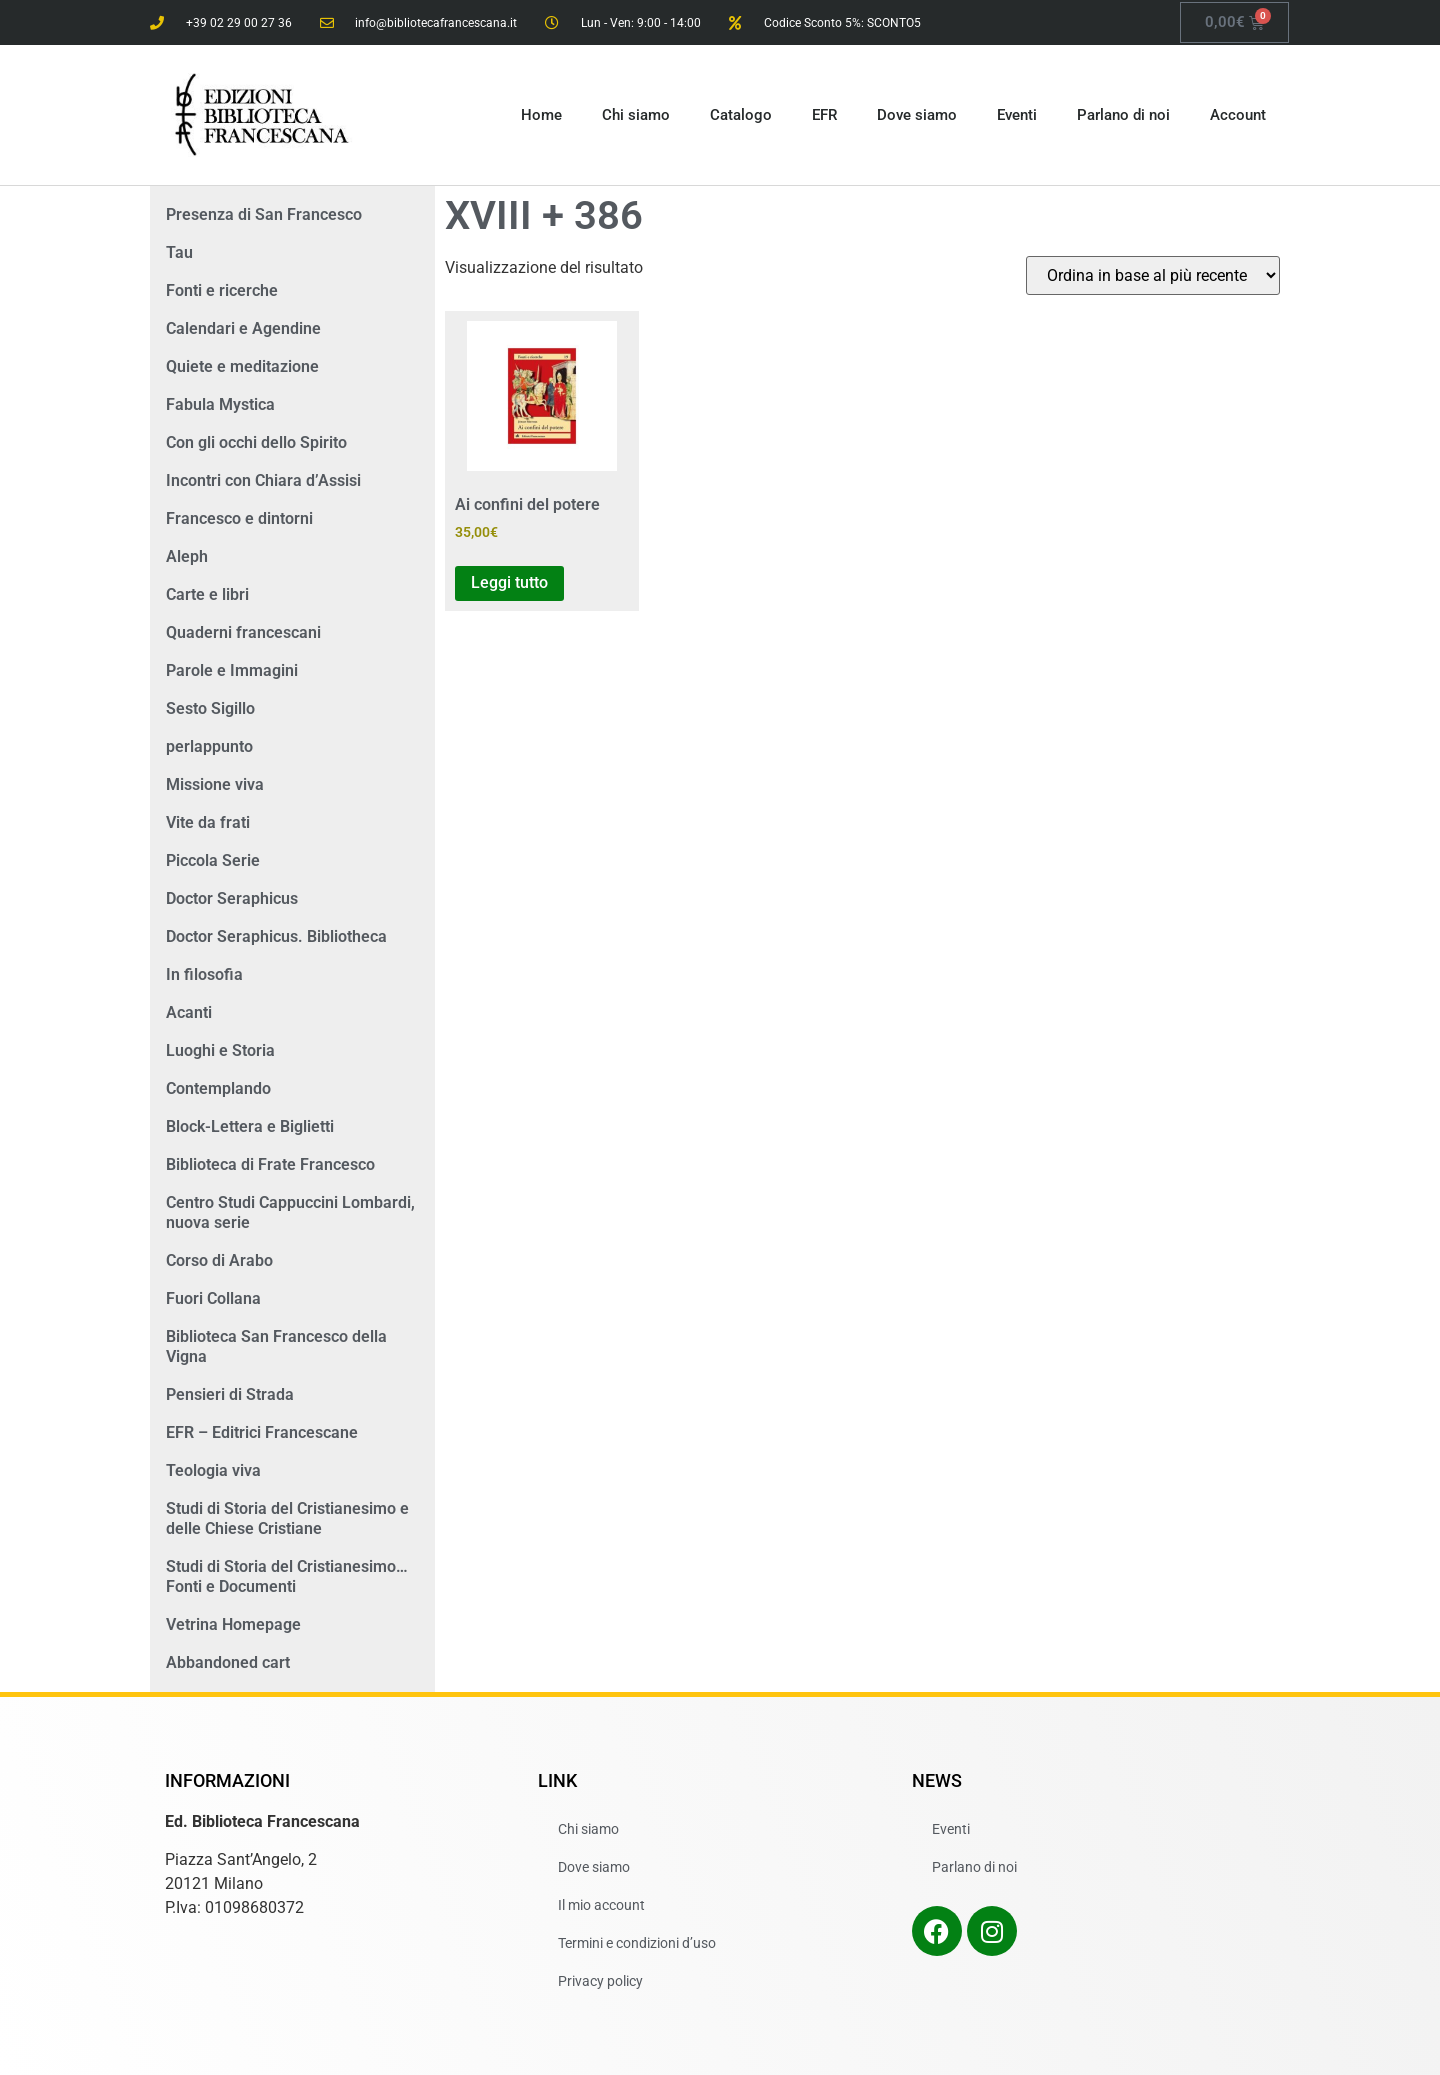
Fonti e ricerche (222, 290)
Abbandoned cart (228, 1662)
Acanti (189, 1012)
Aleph (187, 556)
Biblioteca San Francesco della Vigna (276, 1346)
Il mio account (601, 1905)
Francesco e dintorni (239, 518)
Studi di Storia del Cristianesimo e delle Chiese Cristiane (287, 1518)
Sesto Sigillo (210, 708)
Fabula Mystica (220, 404)
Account (1238, 115)
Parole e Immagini (232, 670)
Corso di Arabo (219, 1260)
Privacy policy (600, 1981)
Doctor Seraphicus (232, 898)
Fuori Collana (213, 1298)
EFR (824, 115)
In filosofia (204, 974)
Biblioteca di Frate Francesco (270, 1164)
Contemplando (218, 1088)
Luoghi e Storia (220, 1050)
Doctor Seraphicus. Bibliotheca (276, 936)
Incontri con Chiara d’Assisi (263, 480)
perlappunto (209, 746)
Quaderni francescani (243, 632)
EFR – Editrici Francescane (262, 1432)
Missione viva (215, 784)
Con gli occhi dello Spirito (256, 442)
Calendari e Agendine (243, 328)
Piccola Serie (213, 860)
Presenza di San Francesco (264, 214)
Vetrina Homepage (233, 1624)
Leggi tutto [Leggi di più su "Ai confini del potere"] (509, 582)
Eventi (1017, 115)
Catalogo (741, 115)
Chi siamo (636, 115)
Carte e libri (207, 594)
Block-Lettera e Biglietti (250, 1126)
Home (541, 115)
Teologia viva (213, 1470)
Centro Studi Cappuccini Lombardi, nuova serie (290, 1212)
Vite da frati (208, 822)
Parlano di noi (1123, 115)
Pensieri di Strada (230, 1394)
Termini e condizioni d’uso (637, 1943)
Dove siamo (917, 115)
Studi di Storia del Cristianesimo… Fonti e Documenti (287, 1576)
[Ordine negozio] (1153, 275)
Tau (179, 252)
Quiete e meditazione (242, 366)
